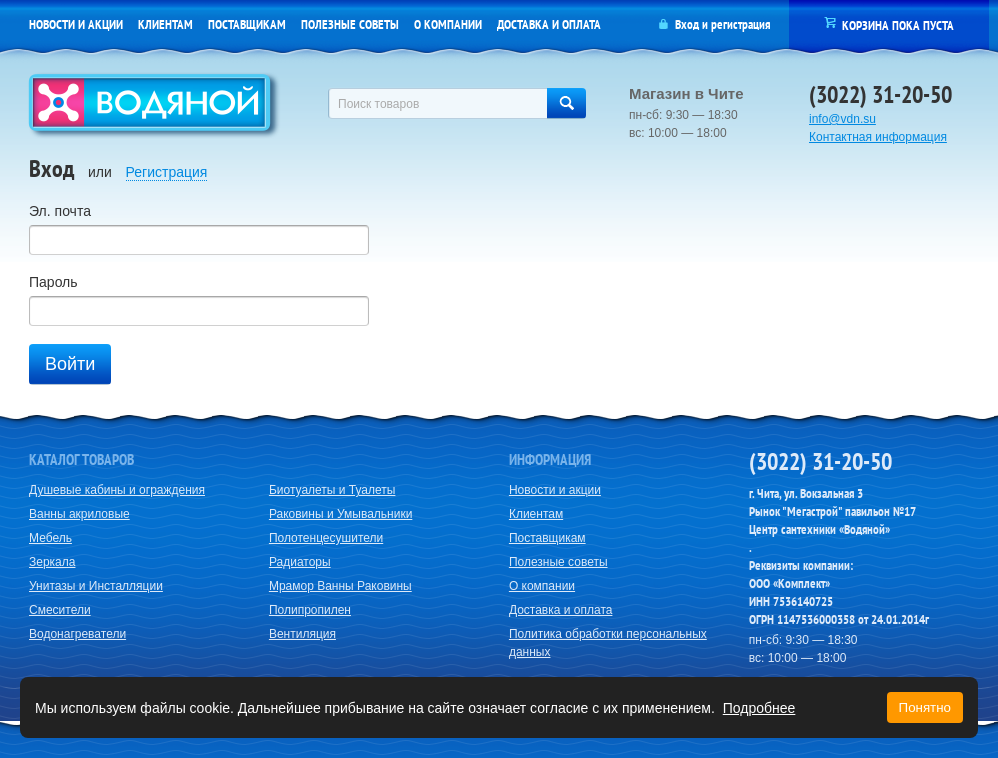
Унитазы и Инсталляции (96, 586)
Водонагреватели (77, 634)
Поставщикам (247, 24)
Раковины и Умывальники (340, 514)
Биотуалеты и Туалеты (332, 490)
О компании (448, 24)
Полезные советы (350, 24)
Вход (687, 24)
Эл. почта (60, 211)
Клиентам (165, 24)
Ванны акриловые (79, 514)
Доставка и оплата (549, 24)
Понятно (925, 707)
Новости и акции (76, 24)
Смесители (60, 610)
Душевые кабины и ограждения (117, 490)
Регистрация (167, 172)
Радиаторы (300, 562)
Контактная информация (878, 137)
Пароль (53, 282)
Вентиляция (302, 634)
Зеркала (52, 562)
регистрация (740, 24)
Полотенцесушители (326, 538)
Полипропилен (310, 610)
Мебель (50, 538)
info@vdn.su (842, 119)
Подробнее (759, 708)
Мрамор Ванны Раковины (340, 586)
